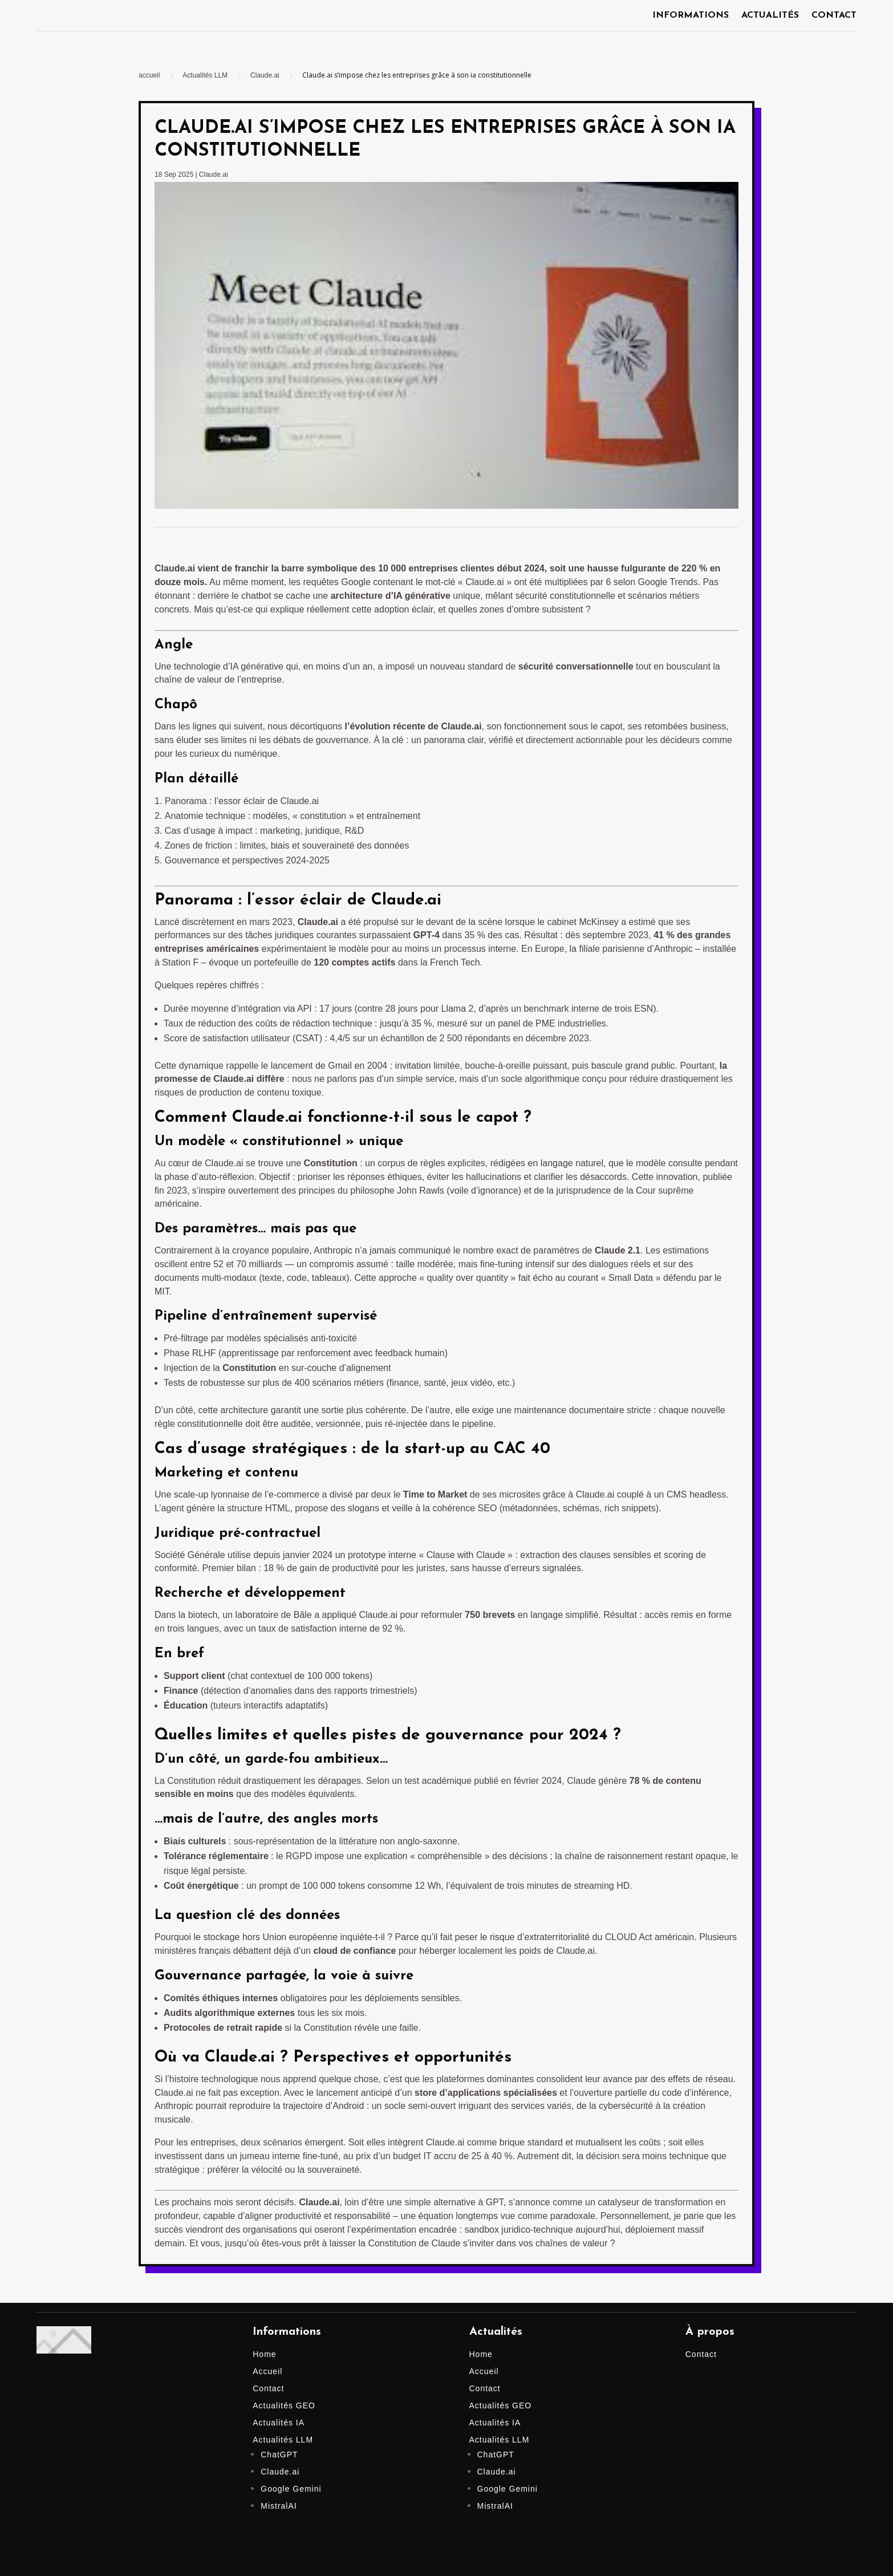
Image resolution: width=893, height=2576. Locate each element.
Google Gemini (291, 2488)
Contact (834, 15)
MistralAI (279, 2505)
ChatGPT (279, 2454)
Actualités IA (279, 2422)
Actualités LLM (283, 2439)
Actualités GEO (284, 2405)
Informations (690, 15)
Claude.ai (213, 175)
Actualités (770, 15)
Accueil (267, 2371)
